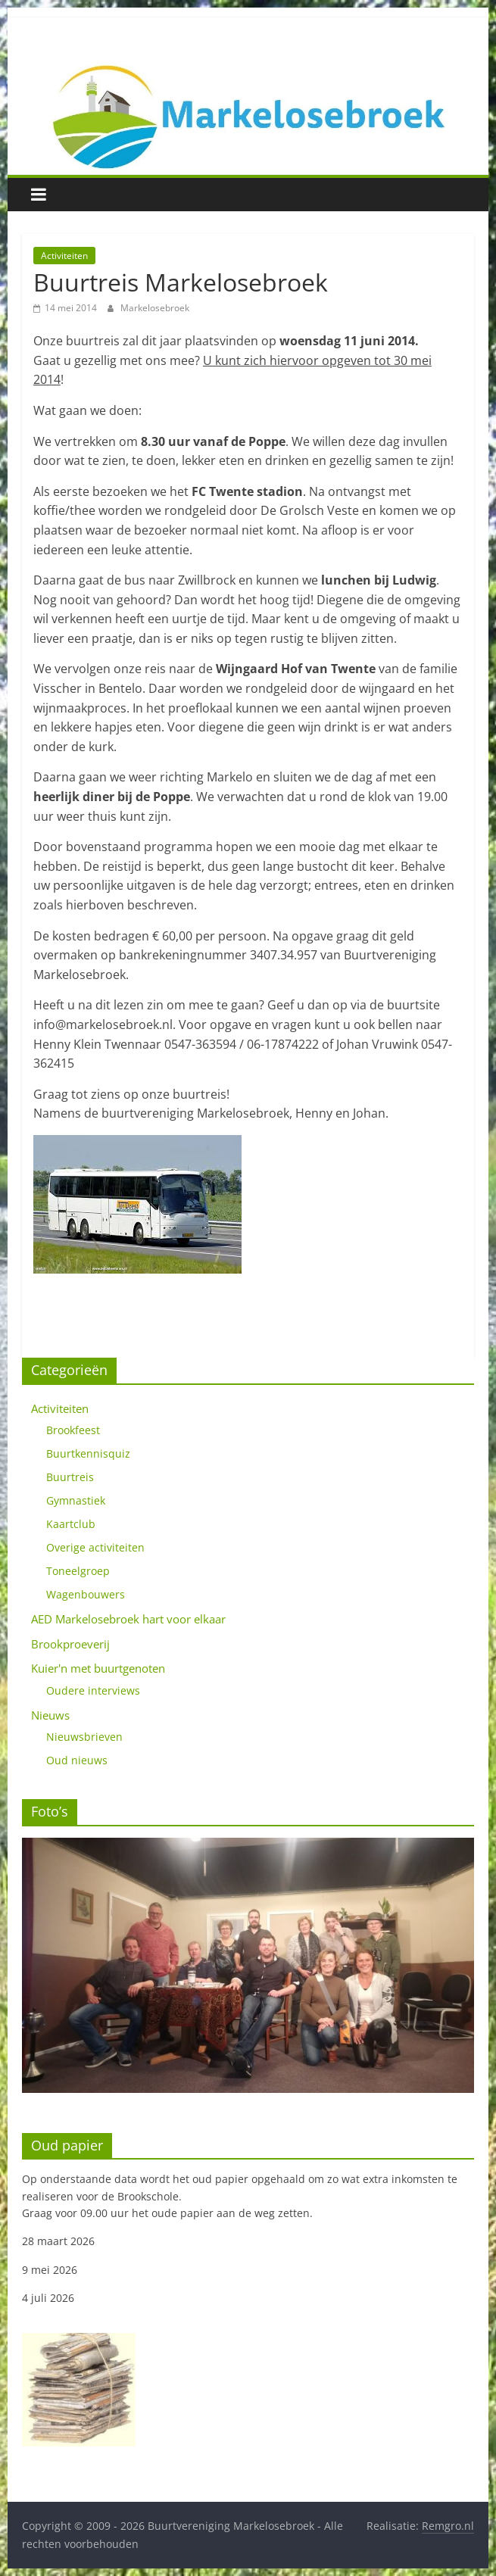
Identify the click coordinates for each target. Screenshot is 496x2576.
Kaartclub (70, 1524)
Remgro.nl (448, 2525)
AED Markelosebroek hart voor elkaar (128, 1618)
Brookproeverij (70, 1643)
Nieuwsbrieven (84, 1736)
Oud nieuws (77, 1760)
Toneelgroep (78, 1571)
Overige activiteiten (95, 1547)
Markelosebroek (154, 307)
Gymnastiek (75, 1500)
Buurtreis (70, 1477)
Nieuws (50, 1715)
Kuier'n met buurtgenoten (98, 1668)
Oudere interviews (93, 1690)
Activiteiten (64, 255)
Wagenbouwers (85, 1594)
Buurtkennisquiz (88, 1453)
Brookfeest (73, 1430)
